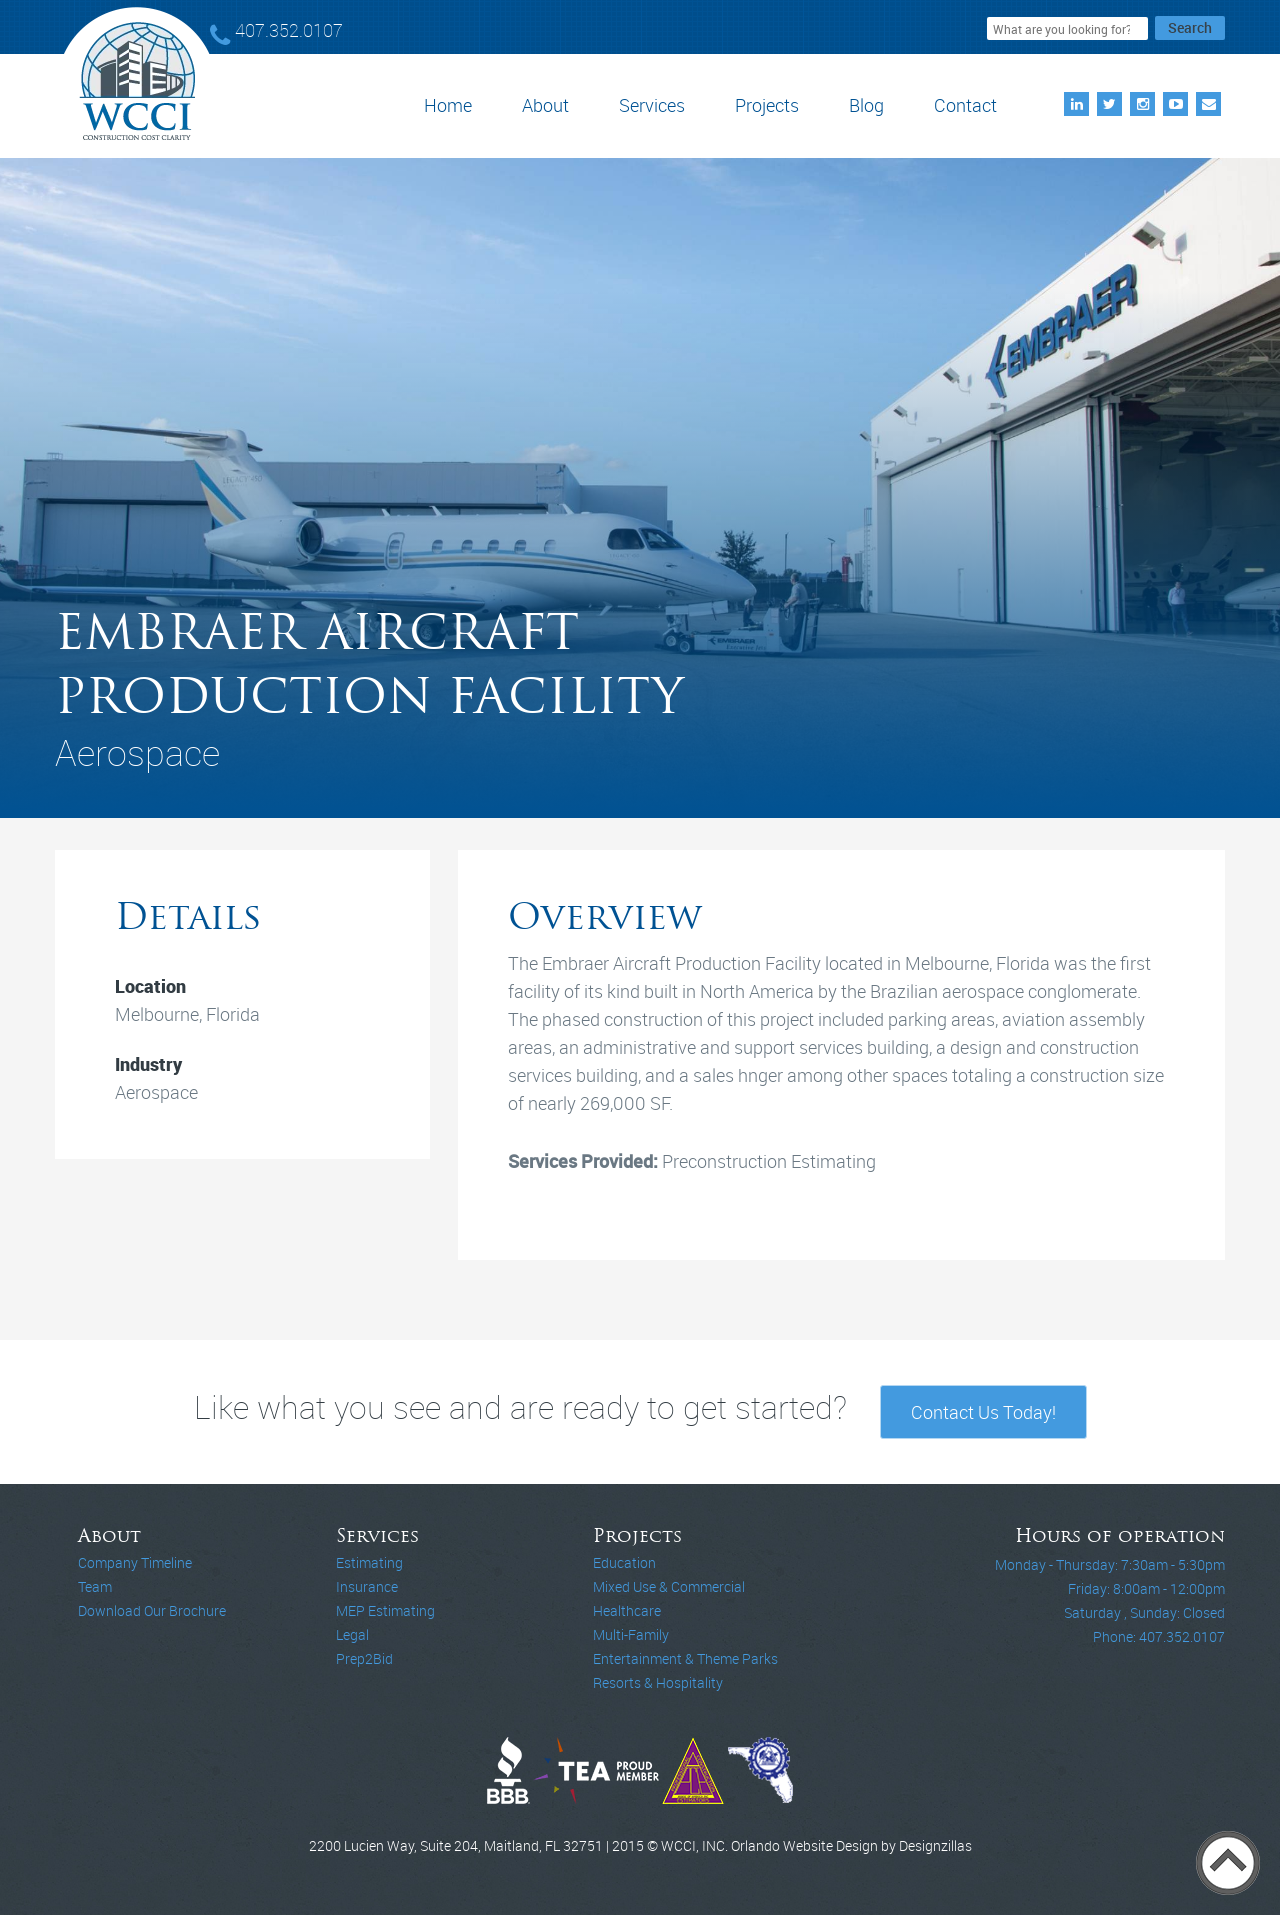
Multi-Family (631, 1634)
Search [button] (1190, 27)
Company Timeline (135, 1562)
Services (652, 105)
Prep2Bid (364, 1658)
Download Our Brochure (152, 1610)
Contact (965, 105)
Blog (866, 105)
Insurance (367, 1586)
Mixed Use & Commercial (669, 1586)
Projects (767, 105)
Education (624, 1562)
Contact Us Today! (983, 1412)
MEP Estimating (385, 1610)
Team (95, 1586)
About (545, 105)
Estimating (369, 1562)
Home (448, 105)
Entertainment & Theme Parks (685, 1658)
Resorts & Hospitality (658, 1682)
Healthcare (627, 1610)
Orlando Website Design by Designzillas (851, 1845)
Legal (352, 1634)
